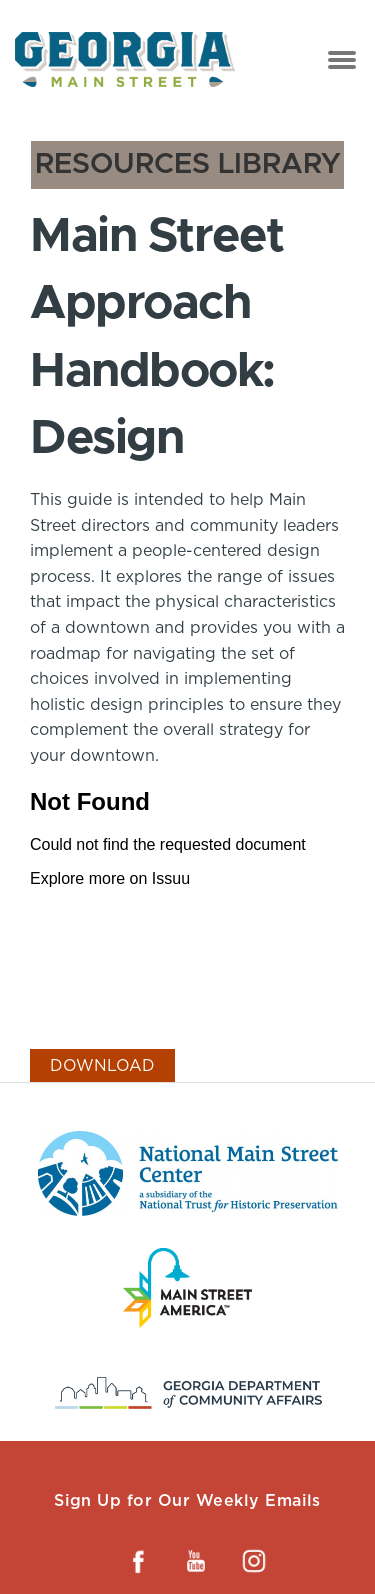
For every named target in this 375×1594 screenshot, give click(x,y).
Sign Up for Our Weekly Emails (187, 1500)
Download (102, 1065)
